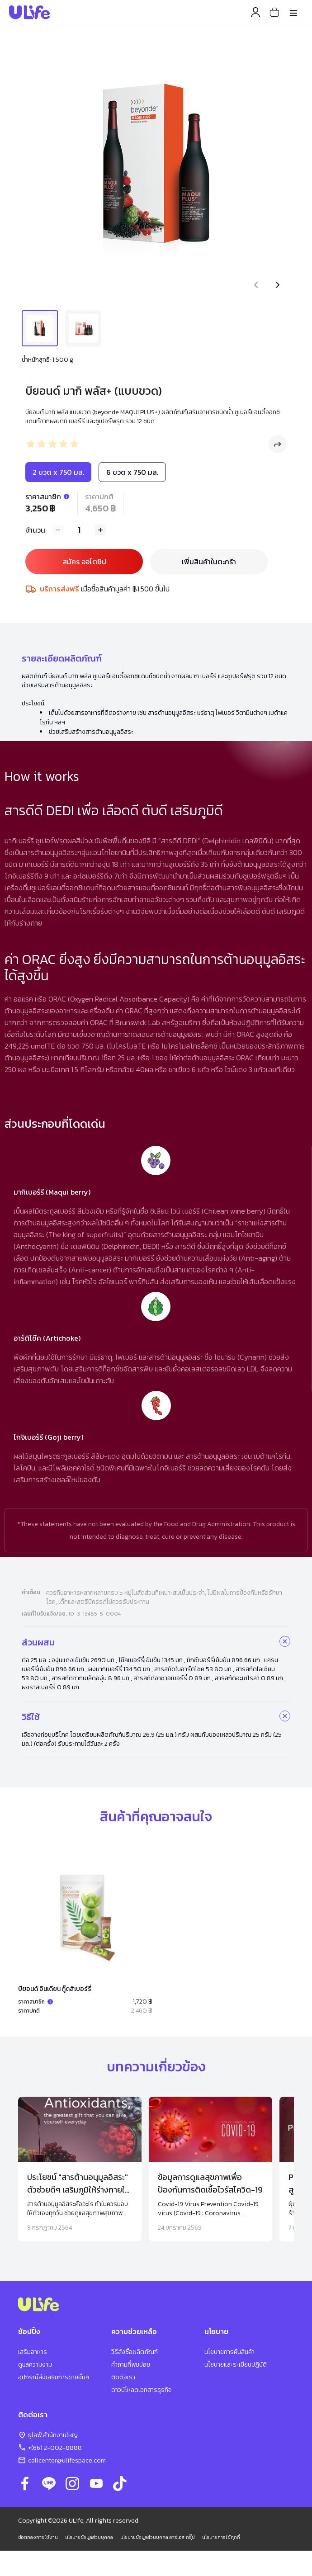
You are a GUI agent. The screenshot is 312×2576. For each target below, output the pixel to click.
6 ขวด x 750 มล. (132, 472)
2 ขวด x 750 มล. (58, 472)
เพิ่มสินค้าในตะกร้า (209, 561)
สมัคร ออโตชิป (84, 561)
